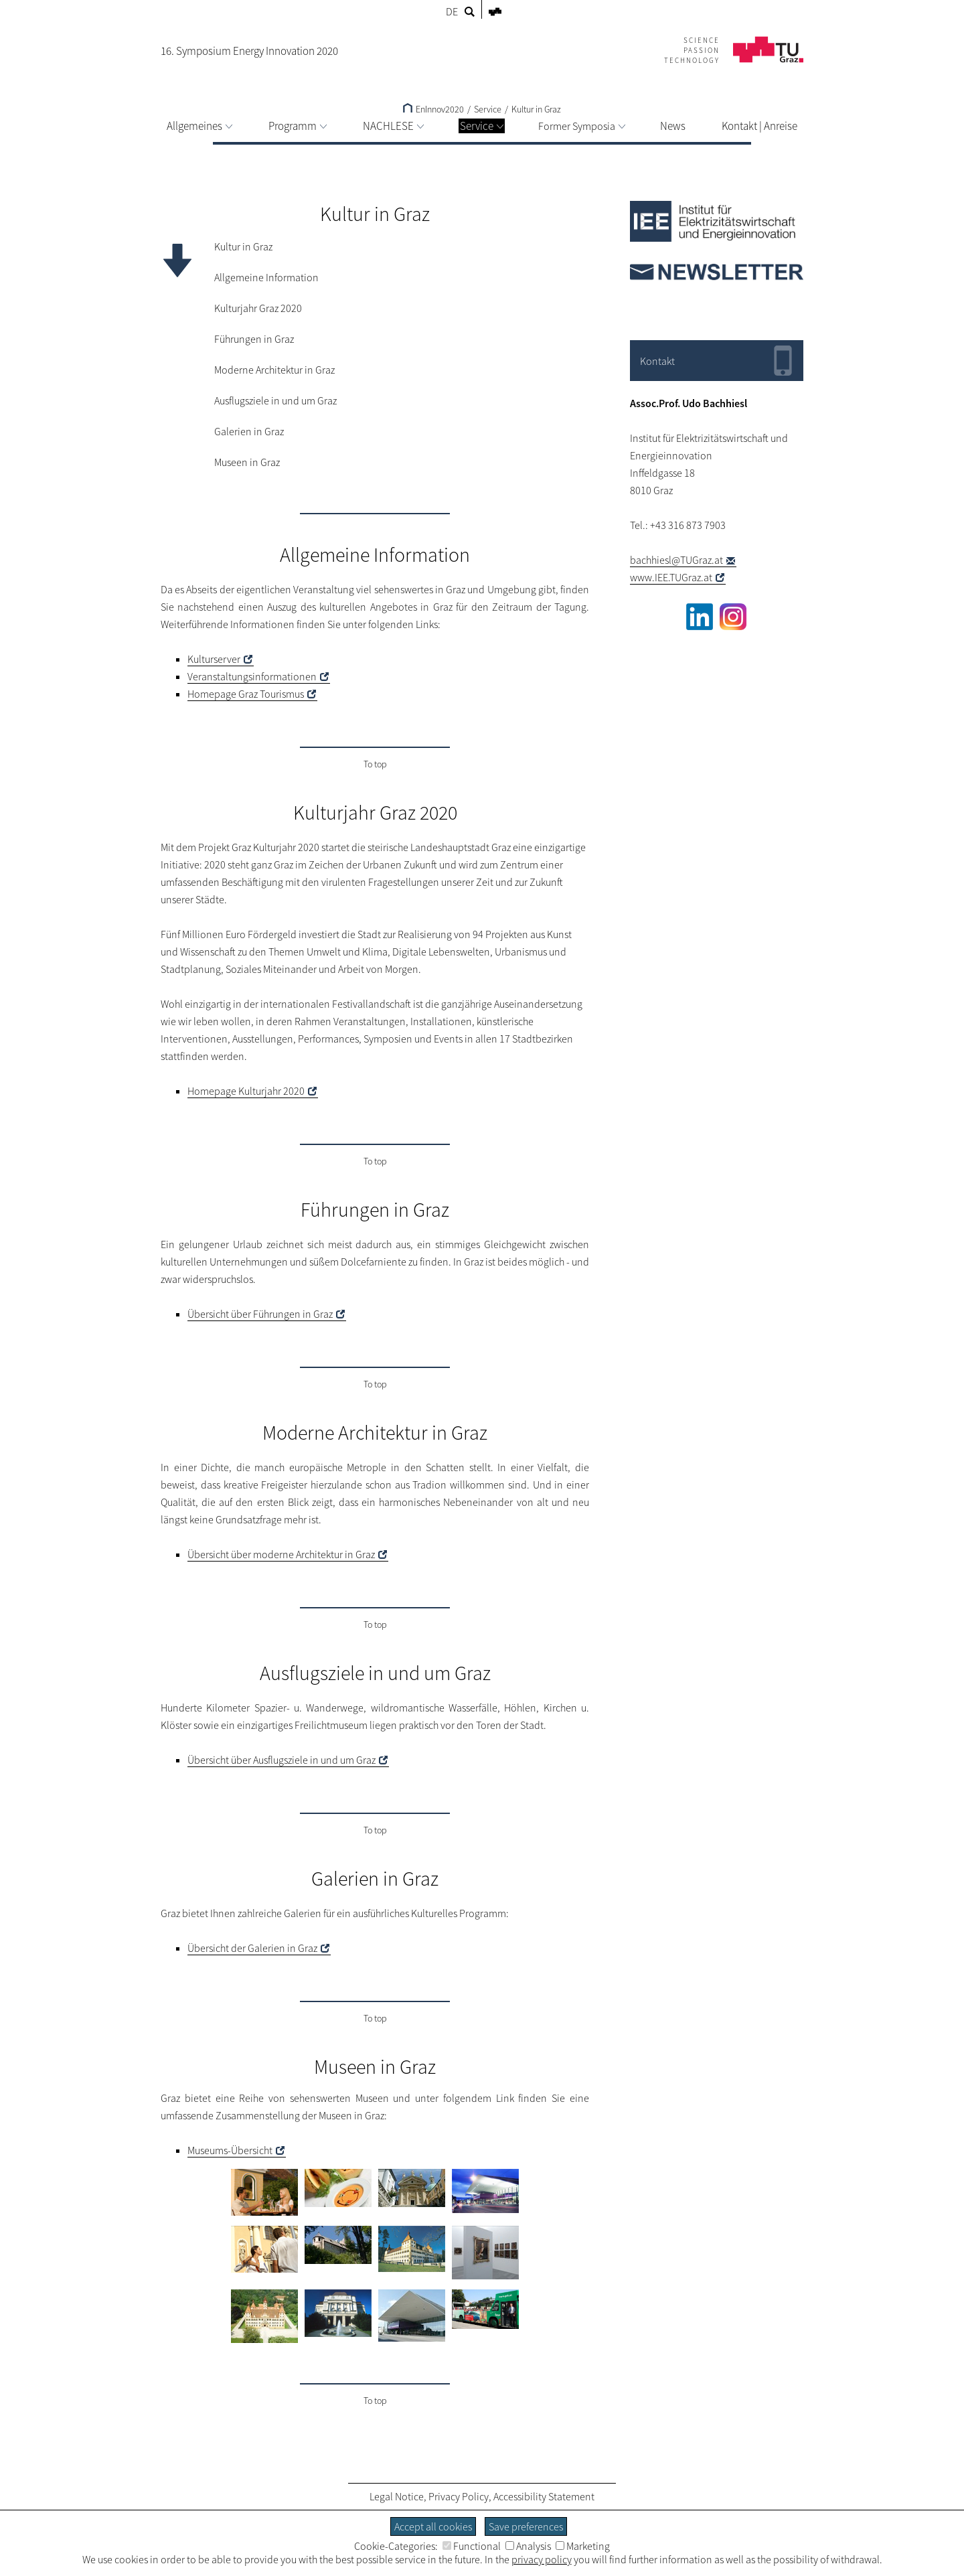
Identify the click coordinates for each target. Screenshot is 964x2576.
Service (481, 126)
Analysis (528, 2546)
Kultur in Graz (536, 109)
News (673, 126)
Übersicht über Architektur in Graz (281, 1554)
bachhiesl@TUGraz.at (676, 559)
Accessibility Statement (543, 2496)
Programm (297, 126)
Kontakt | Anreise (759, 126)
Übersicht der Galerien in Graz (252, 1948)
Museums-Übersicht (229, 2150)
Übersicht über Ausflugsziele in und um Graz (281, 1759)
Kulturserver (213, 659)
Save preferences (526, 2526)
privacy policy (541, 2559)
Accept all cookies (433, 2526)
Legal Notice (397, 2496)
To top (375, 764)
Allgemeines (199, 126)
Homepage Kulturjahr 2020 (246, 1090)
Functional (472, 2546)
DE (452, 11)
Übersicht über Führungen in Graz (260, 1313)
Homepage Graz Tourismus (245, 693)
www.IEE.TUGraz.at (671, 577)
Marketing (583, 2546)
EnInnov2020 (433, 109)
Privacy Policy (458, 2496)
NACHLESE (393, 126)
